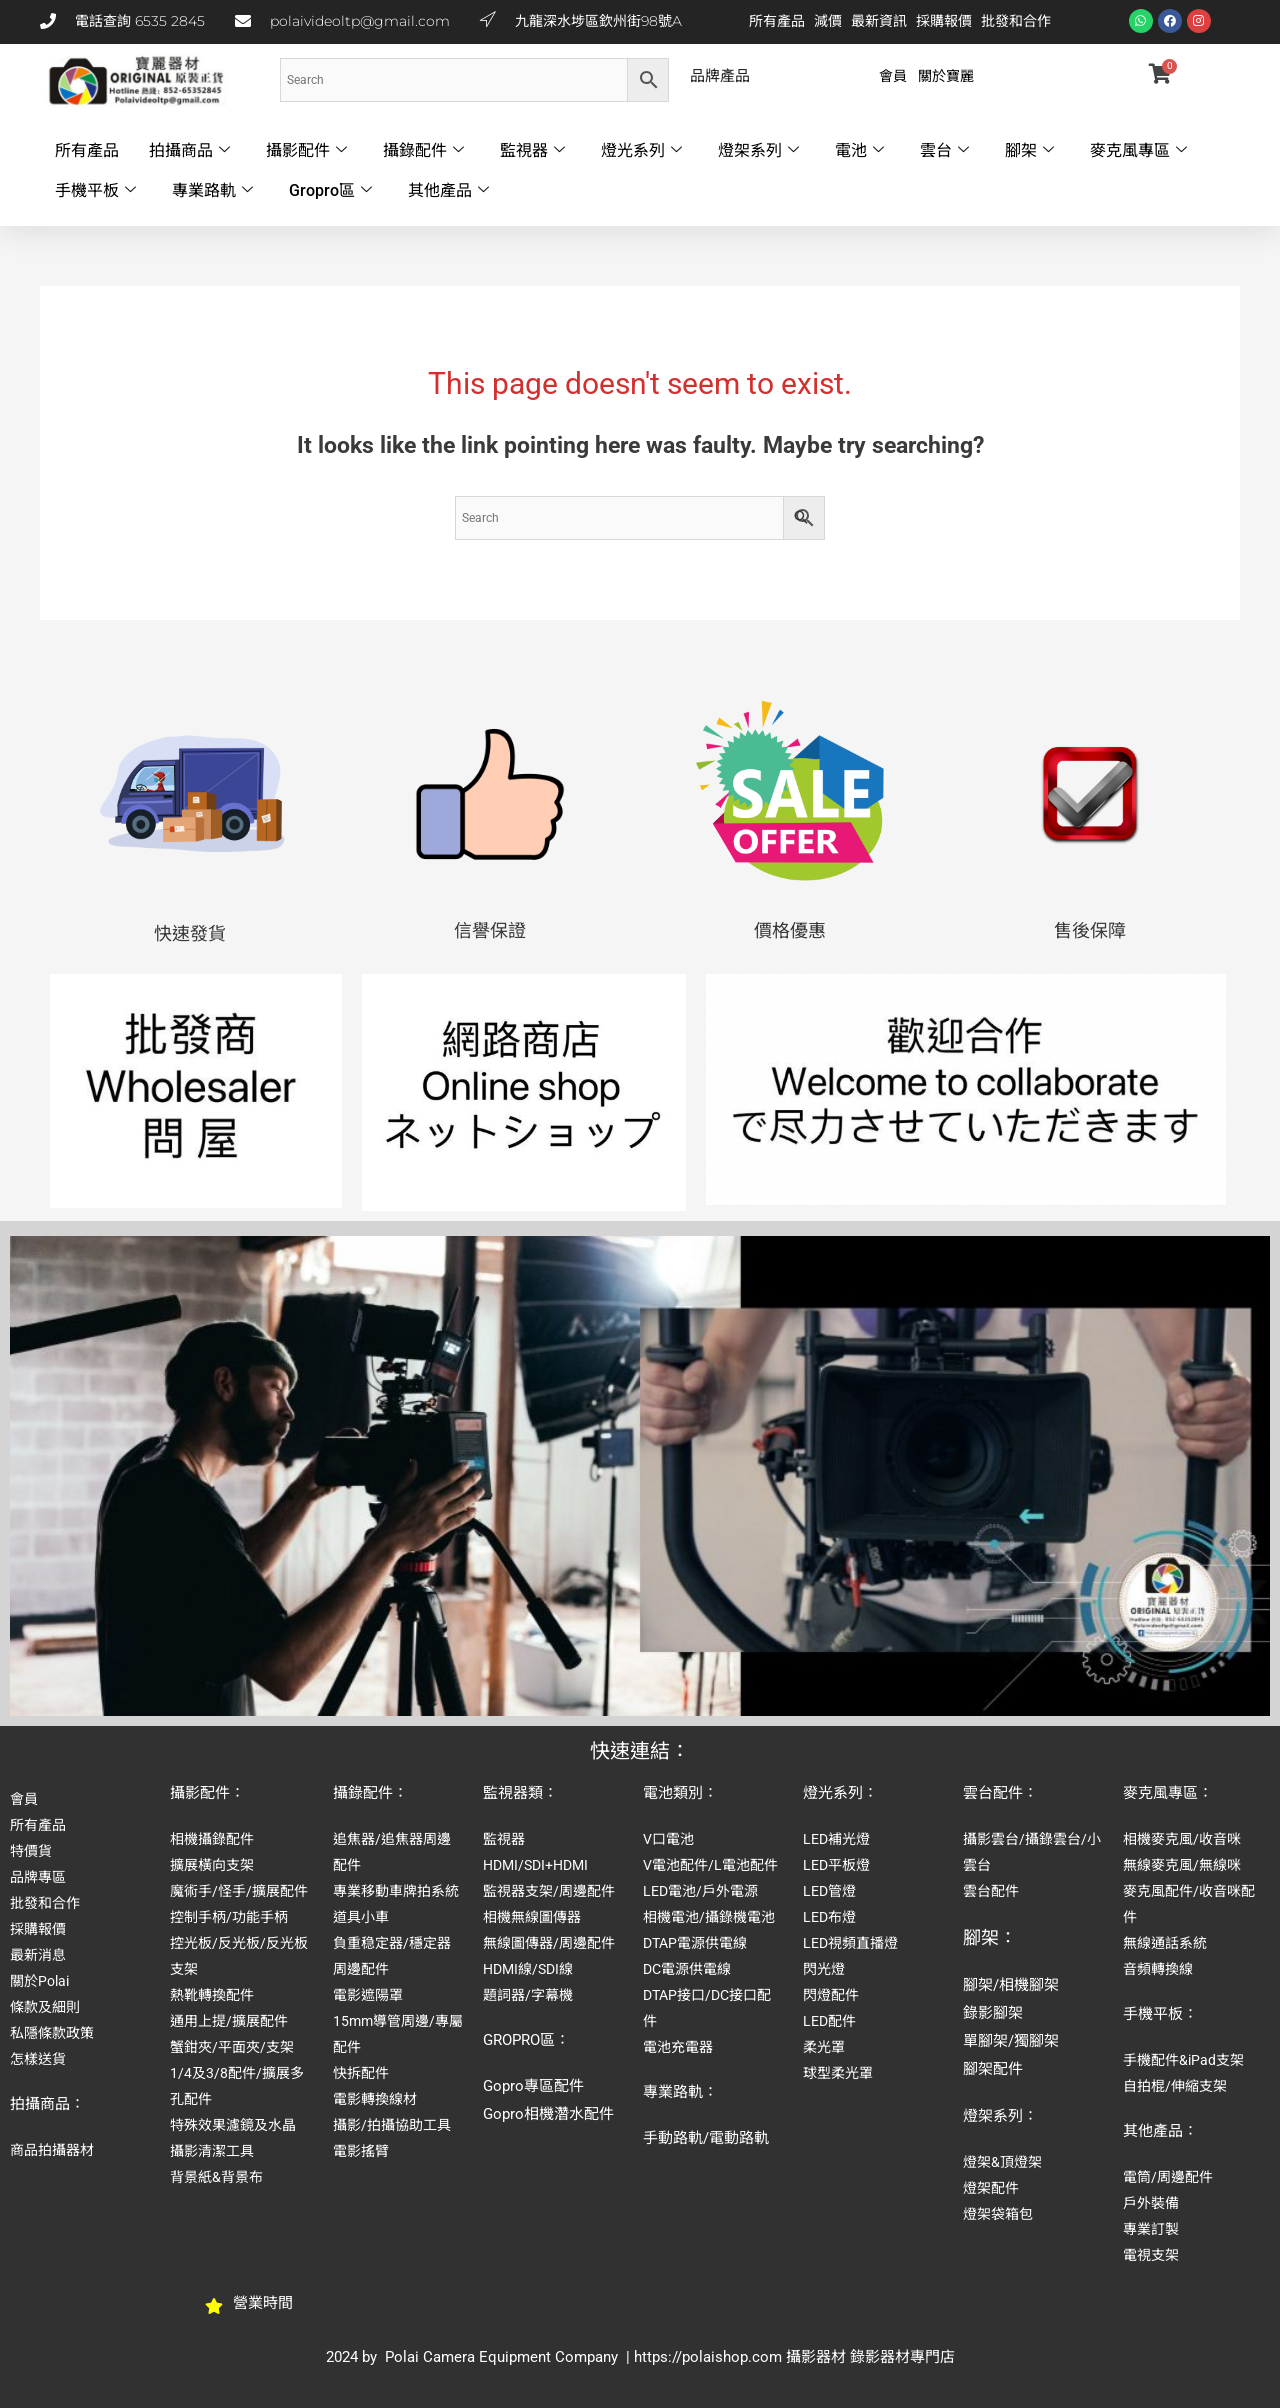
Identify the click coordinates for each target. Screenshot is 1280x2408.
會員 (893, 76)
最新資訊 (879, 21)
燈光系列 (641, 151)
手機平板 (95, 191)
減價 (828, 21)
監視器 (532, 151)
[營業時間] (214, 2306)
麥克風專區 (1138, 151)
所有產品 (777, 21)
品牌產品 (720, 76)
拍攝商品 (189, 151)
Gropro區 (330, 191)
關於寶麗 (946, 76)
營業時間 (263, 2303)
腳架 (1029, 151)
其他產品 (448, 191)
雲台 (944, 151)
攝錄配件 (423, 151)
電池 (859, 151)
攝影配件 (306, 151)
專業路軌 (212, 191)
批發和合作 (1016, 21)
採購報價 (944, 21)
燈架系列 (758, 151)
